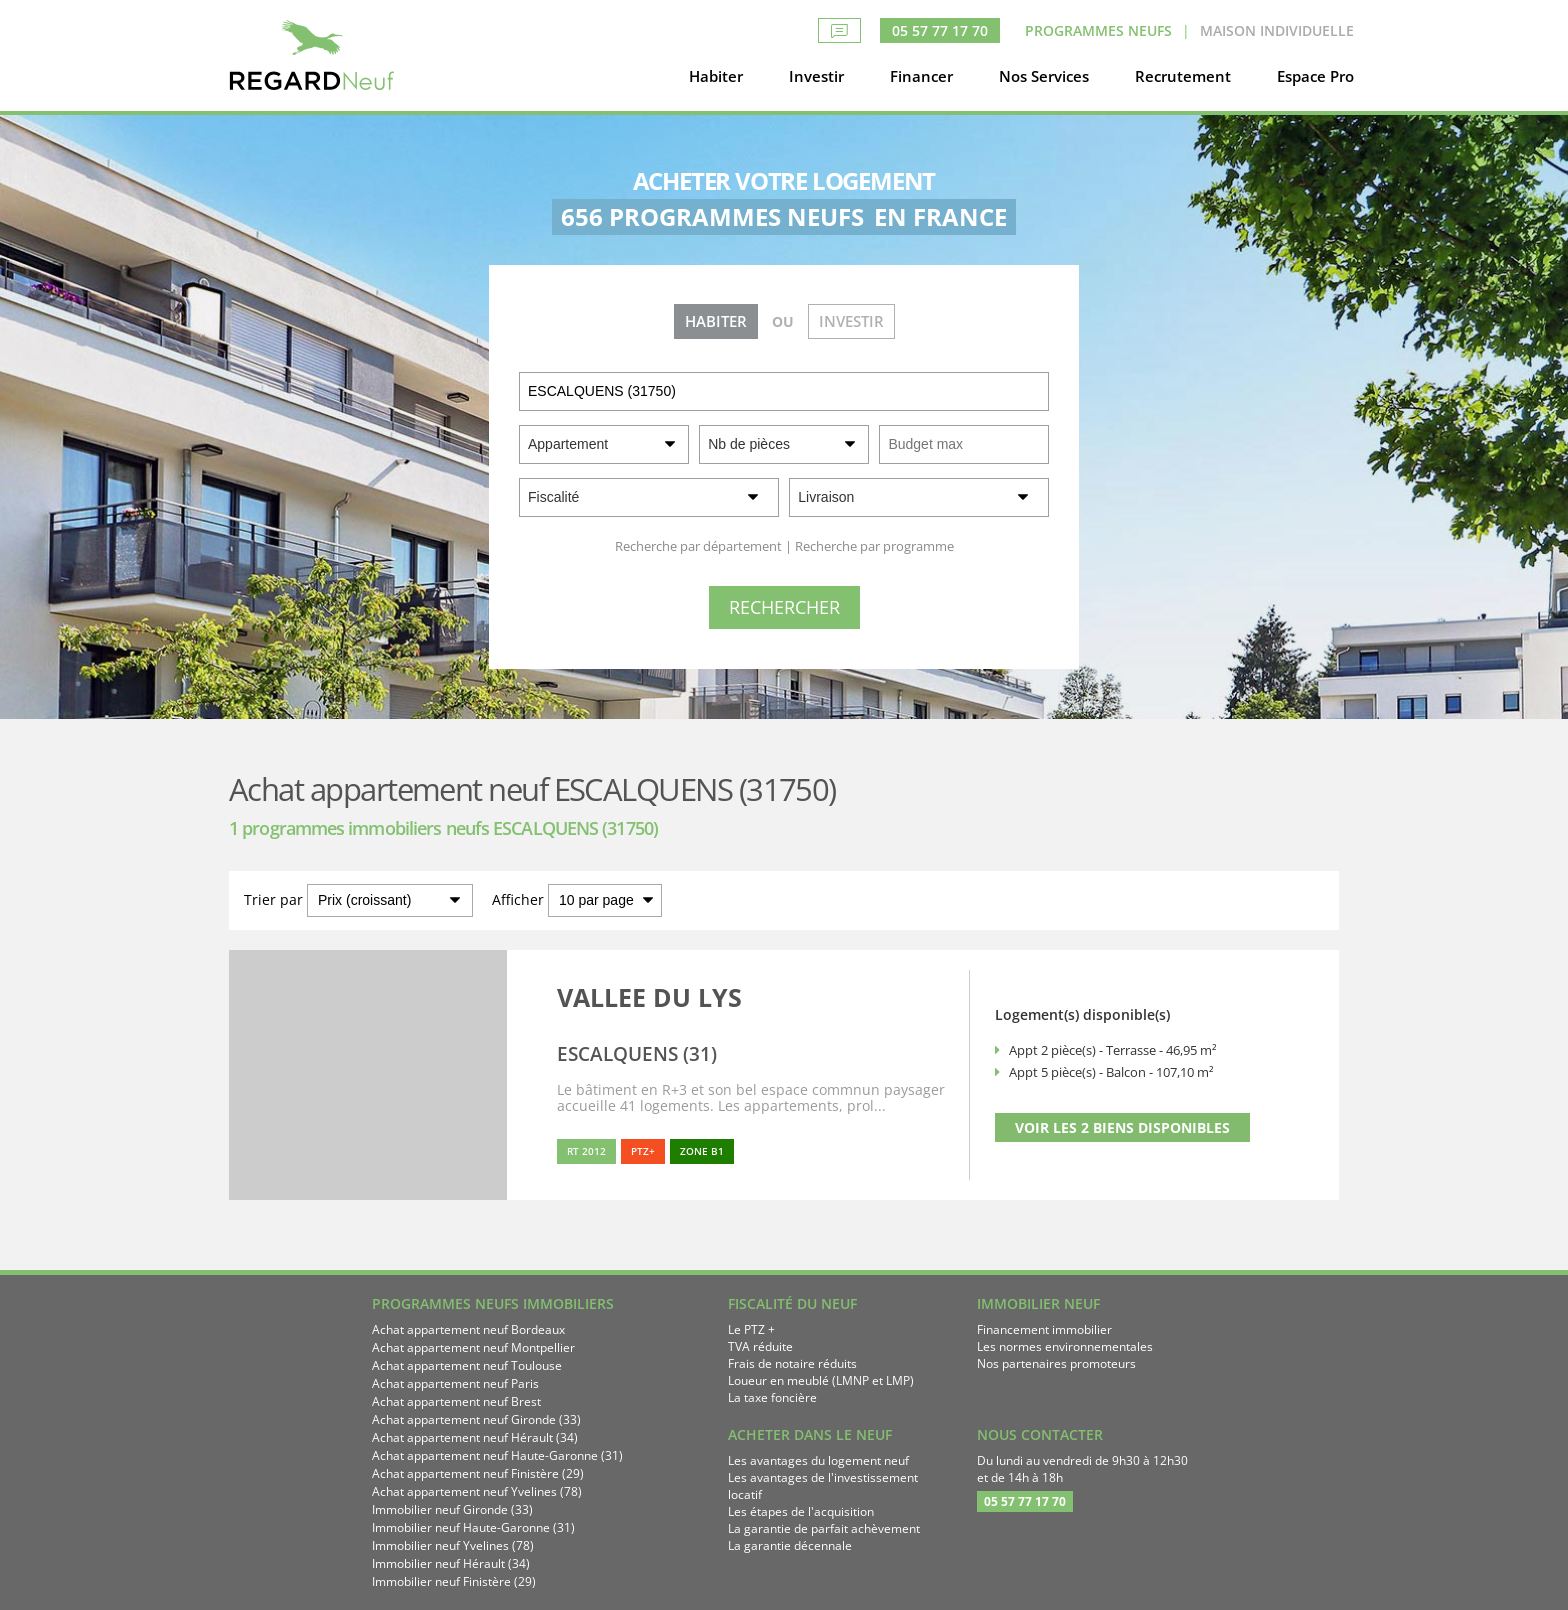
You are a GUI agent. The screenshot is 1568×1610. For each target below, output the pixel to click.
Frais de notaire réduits (792, 1363)
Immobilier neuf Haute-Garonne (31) (473, 1527)
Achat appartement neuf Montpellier (473, 1347)
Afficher (518, 899)
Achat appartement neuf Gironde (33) (476, 1419)
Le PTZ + (751, 1329)
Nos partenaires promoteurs (1056, 1363)
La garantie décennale (790, 1545)
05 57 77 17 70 (940, 30)
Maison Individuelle (1277, 30)
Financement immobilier (1044, 1329)
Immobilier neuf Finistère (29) (454, 1581)
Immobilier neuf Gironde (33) (452, 1509)
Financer (921, 76)
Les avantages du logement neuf (818, 1460)
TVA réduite (760, 1346)
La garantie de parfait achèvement (824, 1528)
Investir (816, 76)
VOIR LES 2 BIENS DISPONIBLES (1122, 1127)
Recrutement (1183, 76)
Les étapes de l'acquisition (801, 1511)
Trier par (273, 899)
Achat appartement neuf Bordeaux (468, 1329)
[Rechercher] (784, 607)
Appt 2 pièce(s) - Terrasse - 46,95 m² (1113, 1050)
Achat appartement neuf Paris (455, 1383)
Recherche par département (698, 546)
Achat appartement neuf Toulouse (467, 1365)
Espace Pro (1315, 76)
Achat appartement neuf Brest (456, 1401)
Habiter (716, 76)
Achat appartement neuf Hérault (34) (475, 1437)
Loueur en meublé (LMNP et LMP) (821, 1380)
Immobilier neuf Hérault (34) (451, 1563)
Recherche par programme (874, 546)
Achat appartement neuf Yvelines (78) (477, 1491)
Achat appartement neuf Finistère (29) (478, 1473)
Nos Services (1044, 76)
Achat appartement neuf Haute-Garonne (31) (497, 1455)
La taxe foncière (772, 1397)
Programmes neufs (1098, 30)
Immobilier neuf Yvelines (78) (453, 1545)
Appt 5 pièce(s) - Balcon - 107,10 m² (1111, 1072)
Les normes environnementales (1065, 1346)
